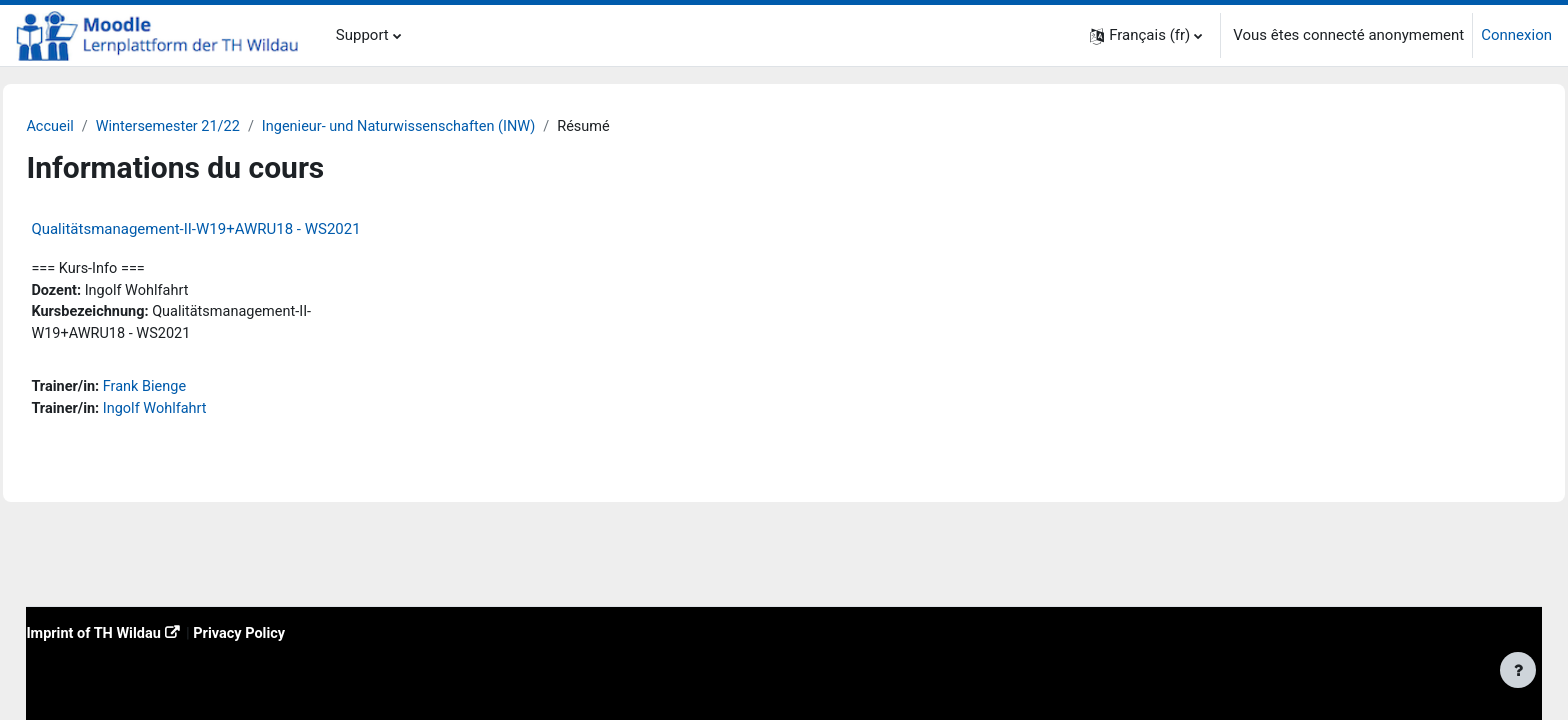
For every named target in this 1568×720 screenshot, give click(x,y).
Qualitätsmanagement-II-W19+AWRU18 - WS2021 (240, 230)
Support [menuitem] (362, 35)
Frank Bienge (193, 391)
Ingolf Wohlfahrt (203, 413)
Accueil (95, 127)
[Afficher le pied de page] (1518, 670)
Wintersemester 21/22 (216, 127)
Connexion (1516, 35)
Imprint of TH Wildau (140, 632)
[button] (1146, 35)
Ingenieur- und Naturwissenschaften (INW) (455, 127)
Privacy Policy (291, 632)
